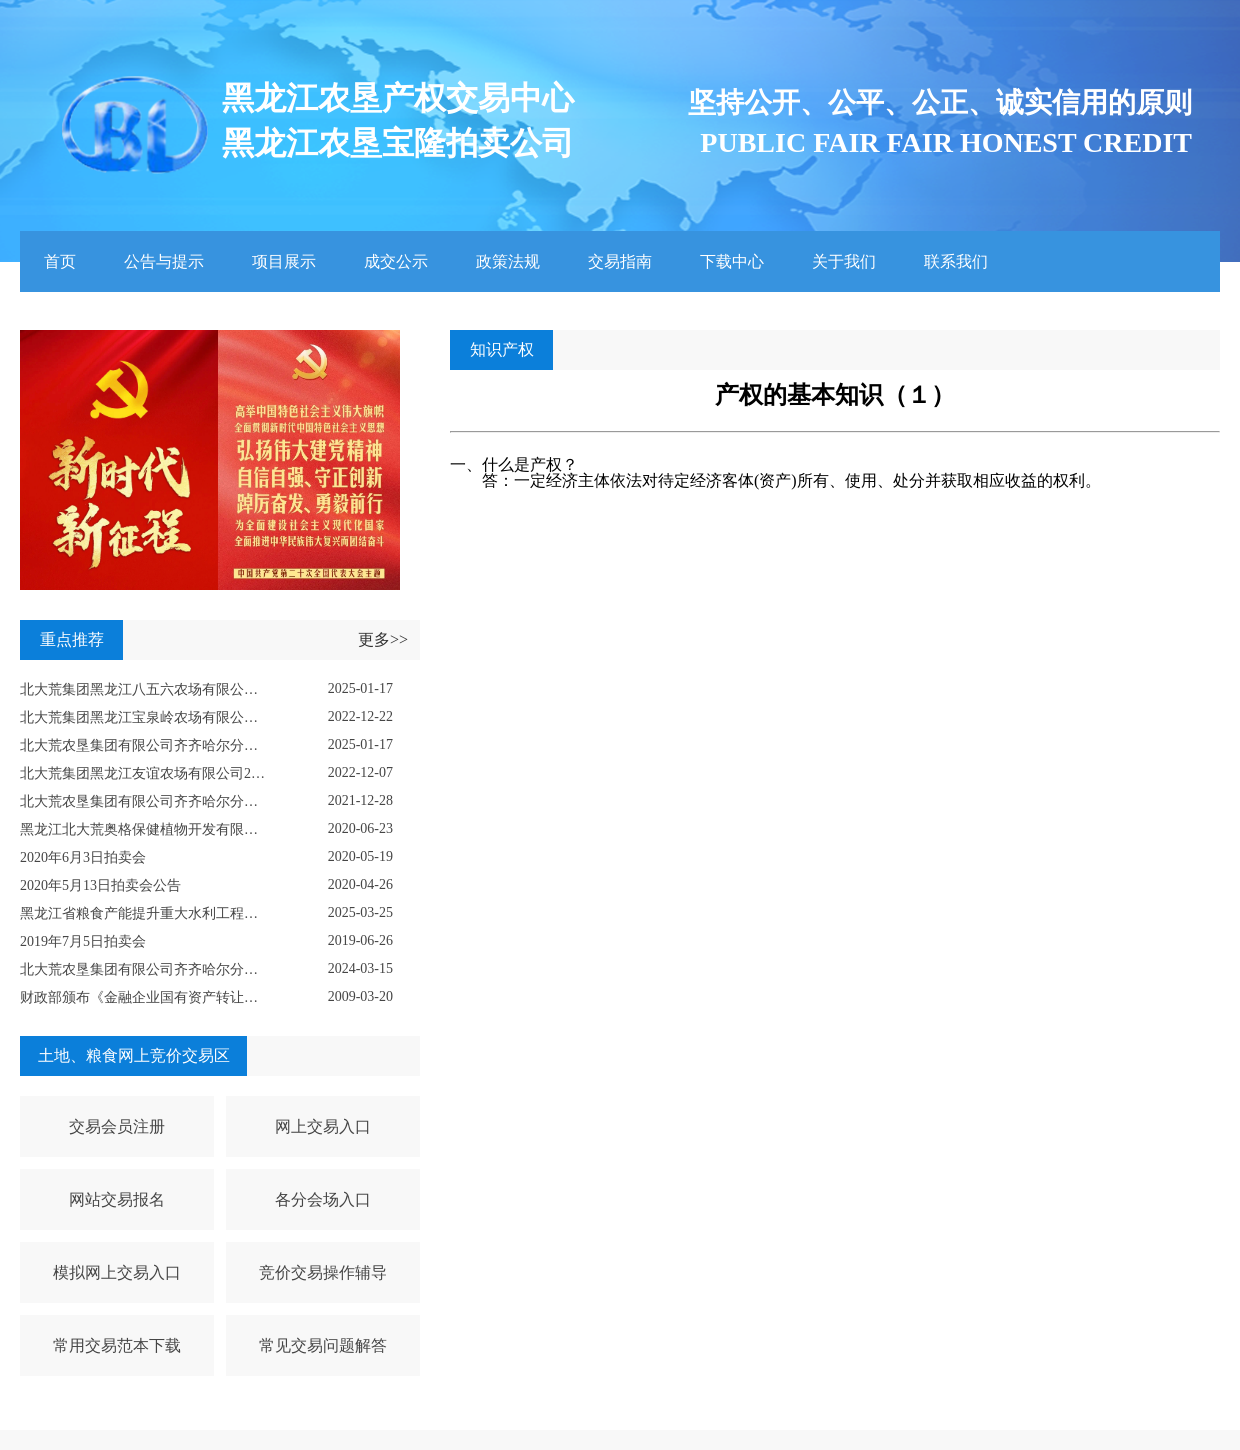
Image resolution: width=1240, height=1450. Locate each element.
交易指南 (620, 262)
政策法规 (508, 262)
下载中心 (732, 262)
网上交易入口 (323, 1126)
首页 (60, 262)
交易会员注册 (117, 1126)
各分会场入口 (323, 1199)
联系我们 (956, 262)
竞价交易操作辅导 (323, 1272)
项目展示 (284, 262)
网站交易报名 (117, 1199)
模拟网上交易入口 (117, 1272)
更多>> (383, 639)
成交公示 (396, 262)
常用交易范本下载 (117, 1345)
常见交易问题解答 (323, 1345)
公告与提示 (164, 262)
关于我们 (844, 262)
